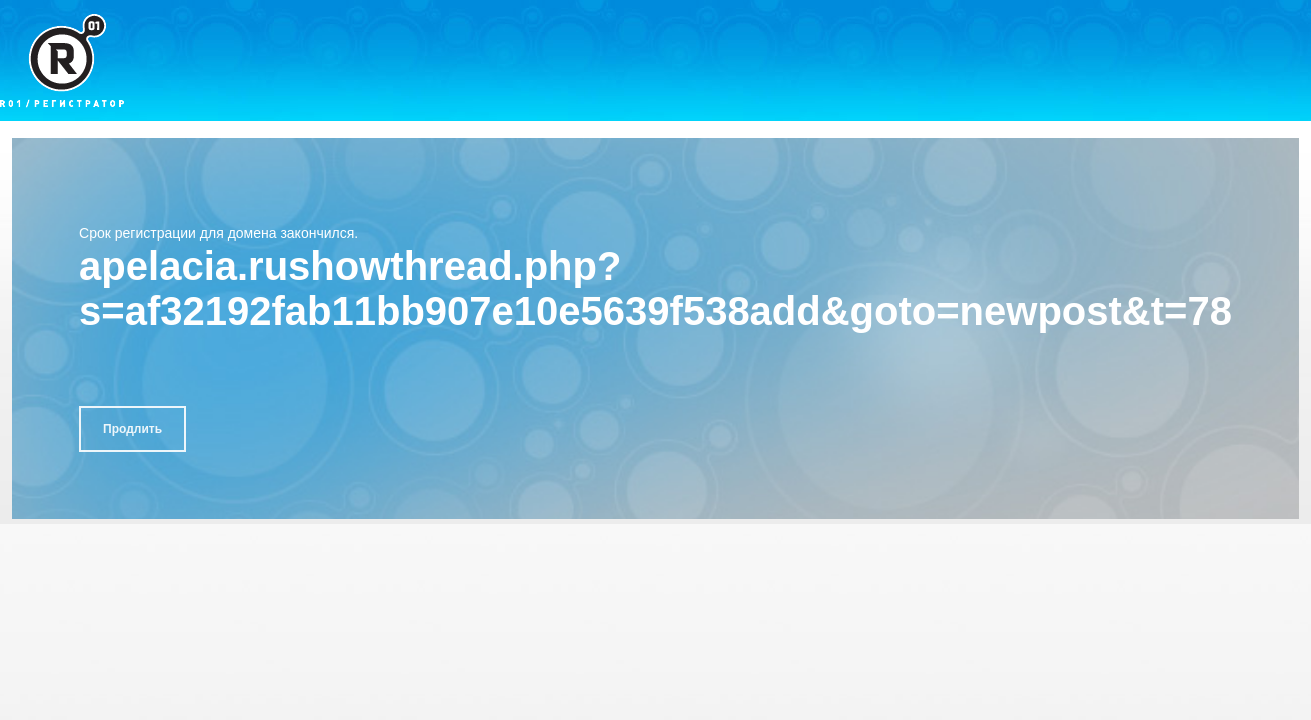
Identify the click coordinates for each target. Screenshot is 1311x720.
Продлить (132, 429)
